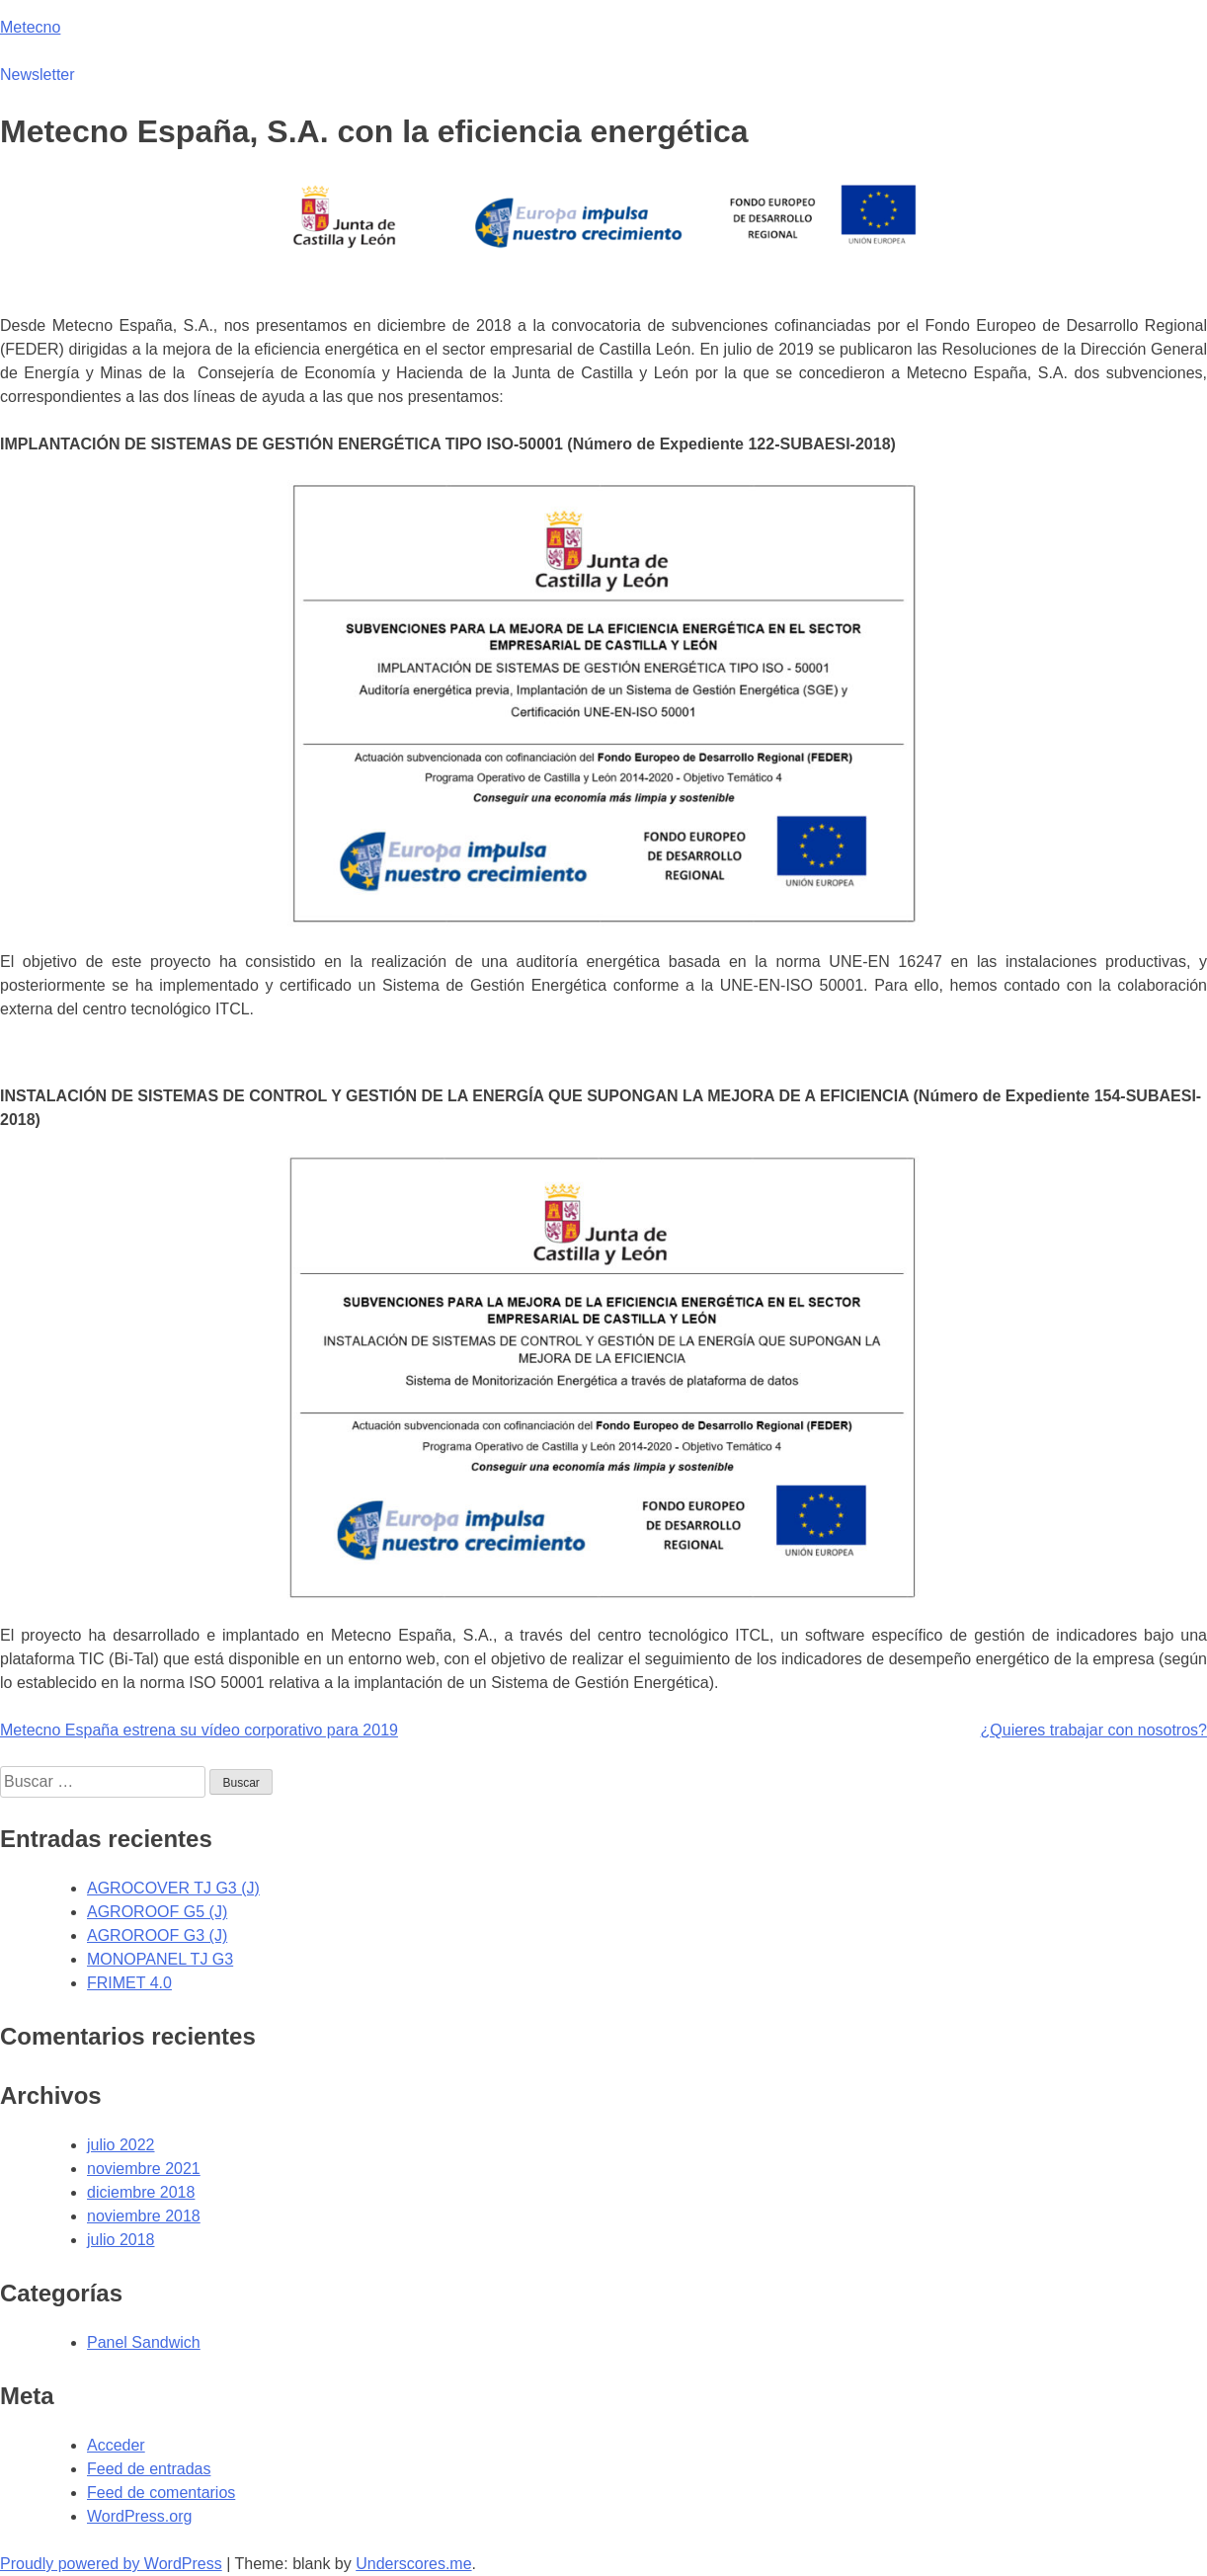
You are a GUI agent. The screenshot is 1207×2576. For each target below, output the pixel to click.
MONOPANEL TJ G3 (160, 1959)
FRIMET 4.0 (129, 1982)
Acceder (116, 2445)
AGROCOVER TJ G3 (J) (173, 1888)
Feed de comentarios (161, 2492)
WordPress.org (139, 2516)
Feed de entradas (148, 2468)
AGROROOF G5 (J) (157, 1911)
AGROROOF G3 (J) (157, 1935)
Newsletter (37, 74)
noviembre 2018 (144, 2216)
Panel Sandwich (144, 2342)
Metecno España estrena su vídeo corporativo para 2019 (199, 1730)
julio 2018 (121, 2239)
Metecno (30, 27)
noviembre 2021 (144, 2168)
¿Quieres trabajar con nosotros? (1094, 1730)
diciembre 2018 (141, 2192)
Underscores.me (413, 2563)
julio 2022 (121, 2144)
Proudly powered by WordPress (111, 2563)
